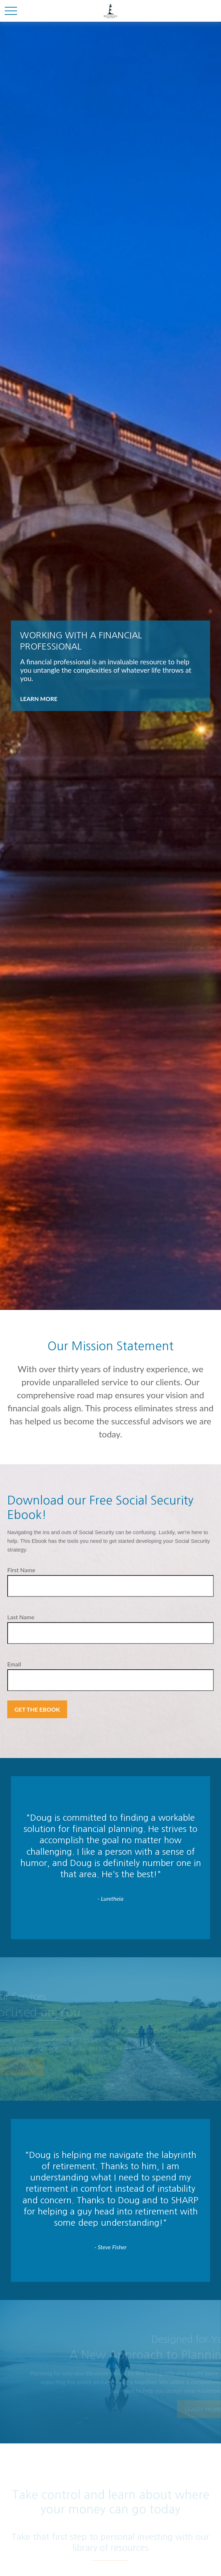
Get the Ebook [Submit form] (37, 1709)
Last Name (20, 1616)
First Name (21, 1569)
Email (14, 1664)
